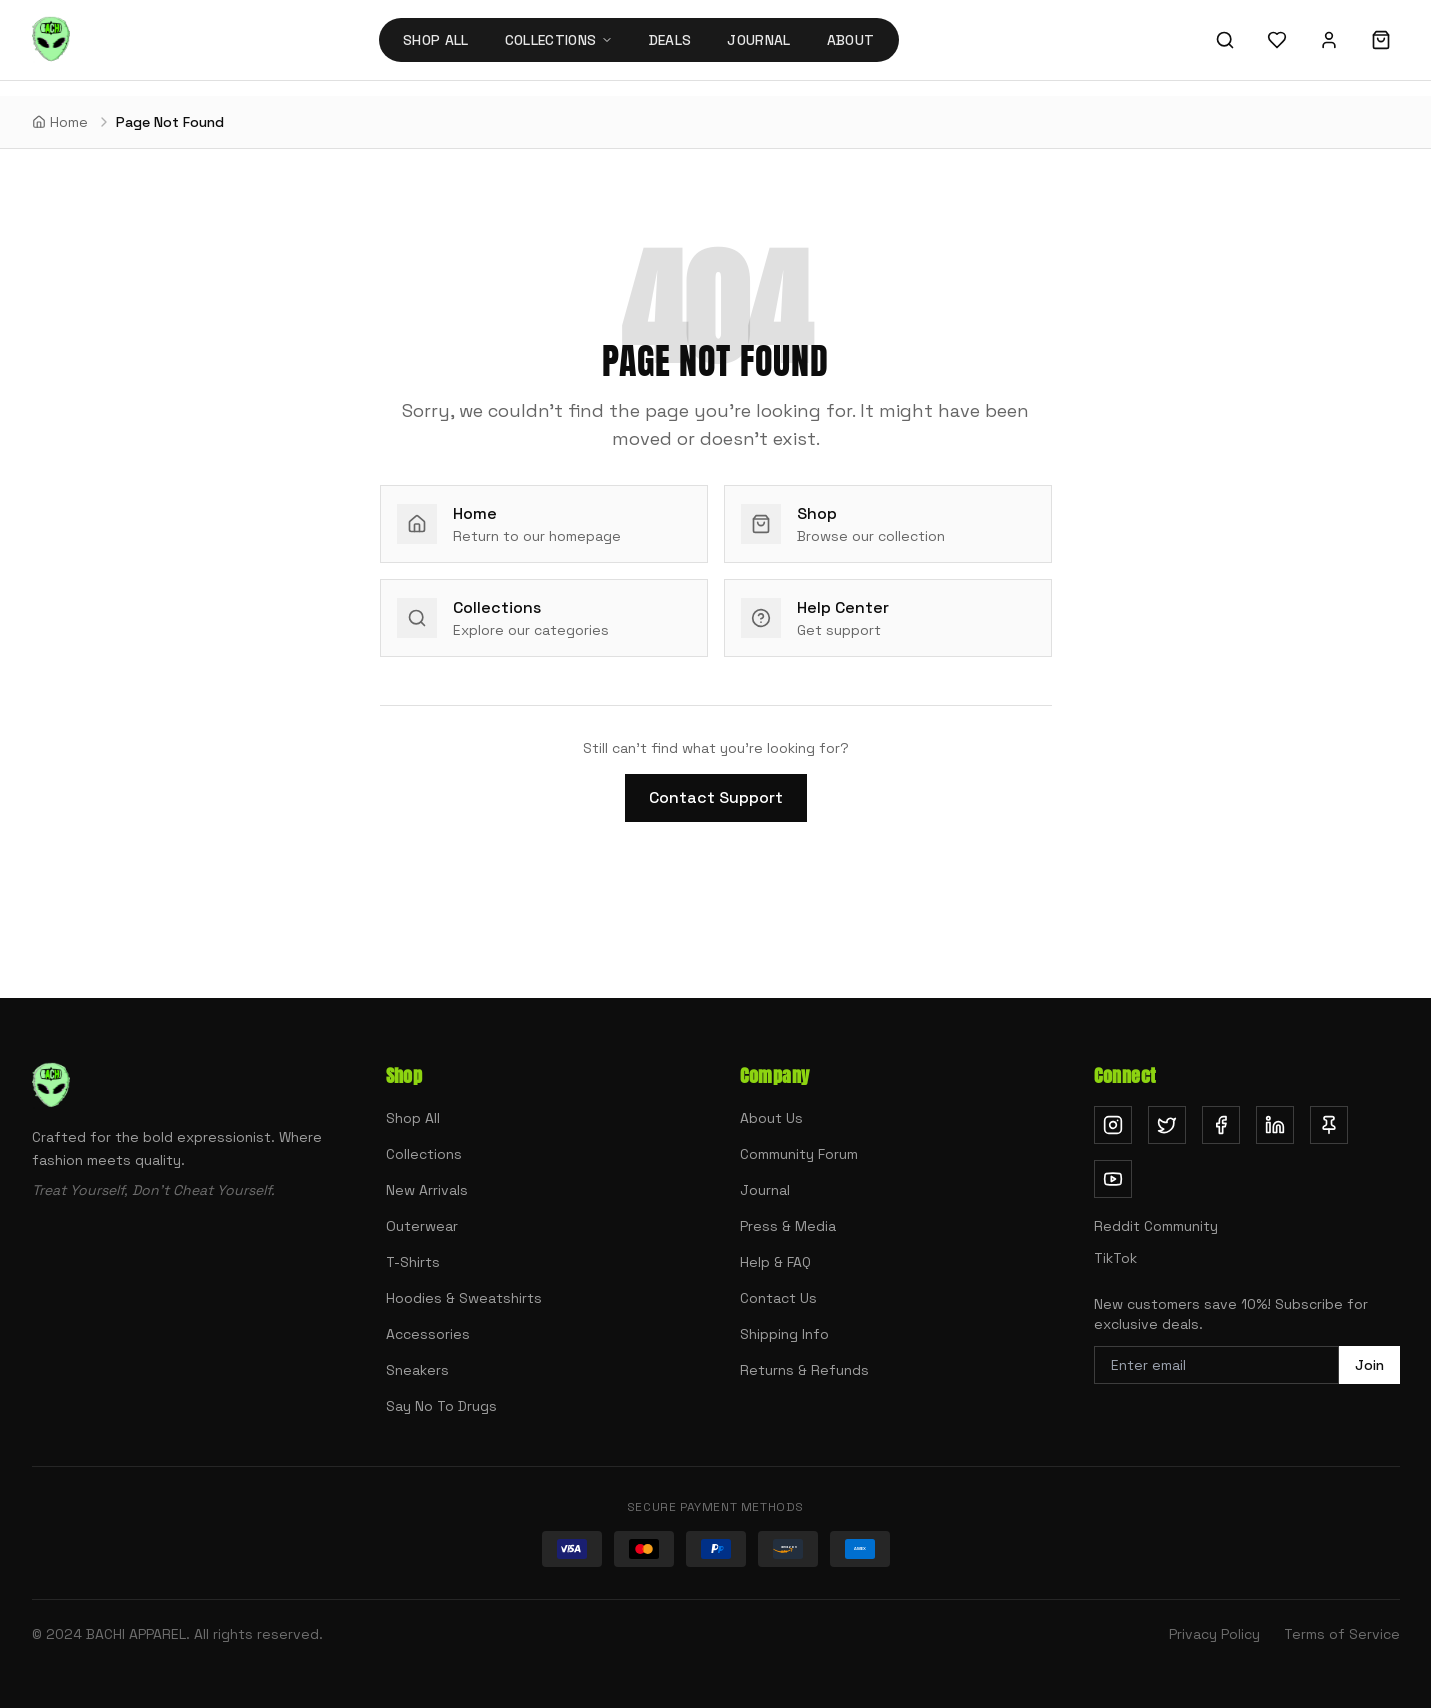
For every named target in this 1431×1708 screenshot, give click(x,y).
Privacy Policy (1214, 1634)
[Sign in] (1329, 40)
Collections (424, 1154)
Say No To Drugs (441, 1406)
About (851, 40)
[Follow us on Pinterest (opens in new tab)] (1329, 1125)
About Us (771, 1118)
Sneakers (417, 1370)
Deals (670, 40)
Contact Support (716, 797)
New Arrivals (427, 1190)
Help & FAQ (775, 1262)
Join (1369, 1365)
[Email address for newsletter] (1216, 1365)
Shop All (436, 40)
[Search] (1225, 40)
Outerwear (422, 1226)
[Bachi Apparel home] (51, 40)
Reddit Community (1156, 1226)
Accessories (428, 1334)
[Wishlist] (1277, 40)
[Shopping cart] (1381, 40)
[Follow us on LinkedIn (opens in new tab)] (1275, 1125)
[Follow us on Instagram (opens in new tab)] (1113, 1125)
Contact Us (778, 1298)
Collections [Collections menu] (559, 40)
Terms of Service (1342, 1634)
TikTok (1115, 1258)
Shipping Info (784, 1334)
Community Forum (799, 1154)
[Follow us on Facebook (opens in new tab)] (1221, 1125)
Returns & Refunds (804, 1370)
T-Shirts (413, 1262)
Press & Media (788, 1226)
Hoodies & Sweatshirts (464, 1298)
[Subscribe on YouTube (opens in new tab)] (1113, 1179)
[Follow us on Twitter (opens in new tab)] (1167, 1125)
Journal (758, 40)
